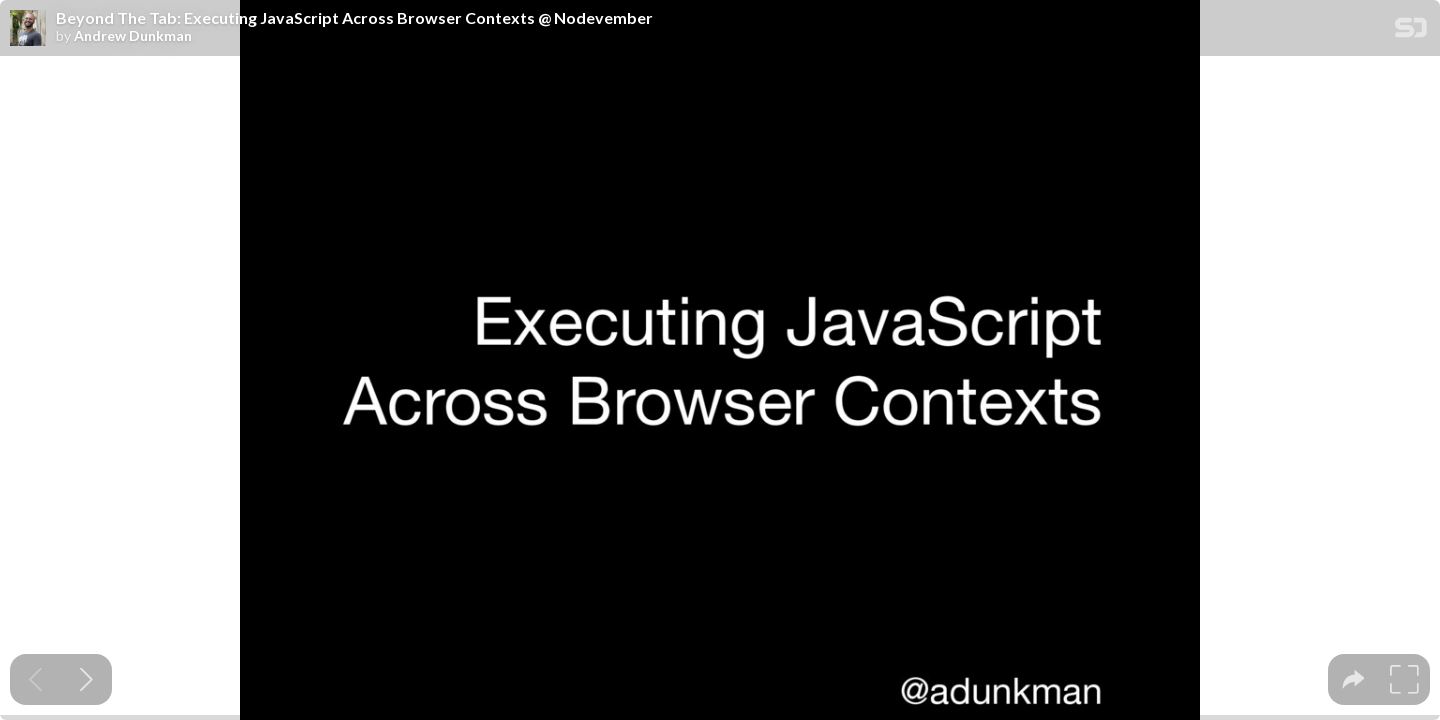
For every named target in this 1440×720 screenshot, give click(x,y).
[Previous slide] (35, 679)
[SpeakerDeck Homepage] (1411, 31)
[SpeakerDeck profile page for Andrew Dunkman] (28, 29)
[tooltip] (1353, 679)
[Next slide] (86, 679)
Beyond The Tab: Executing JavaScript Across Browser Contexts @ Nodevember (354, 18)
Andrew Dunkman (133, 36)
